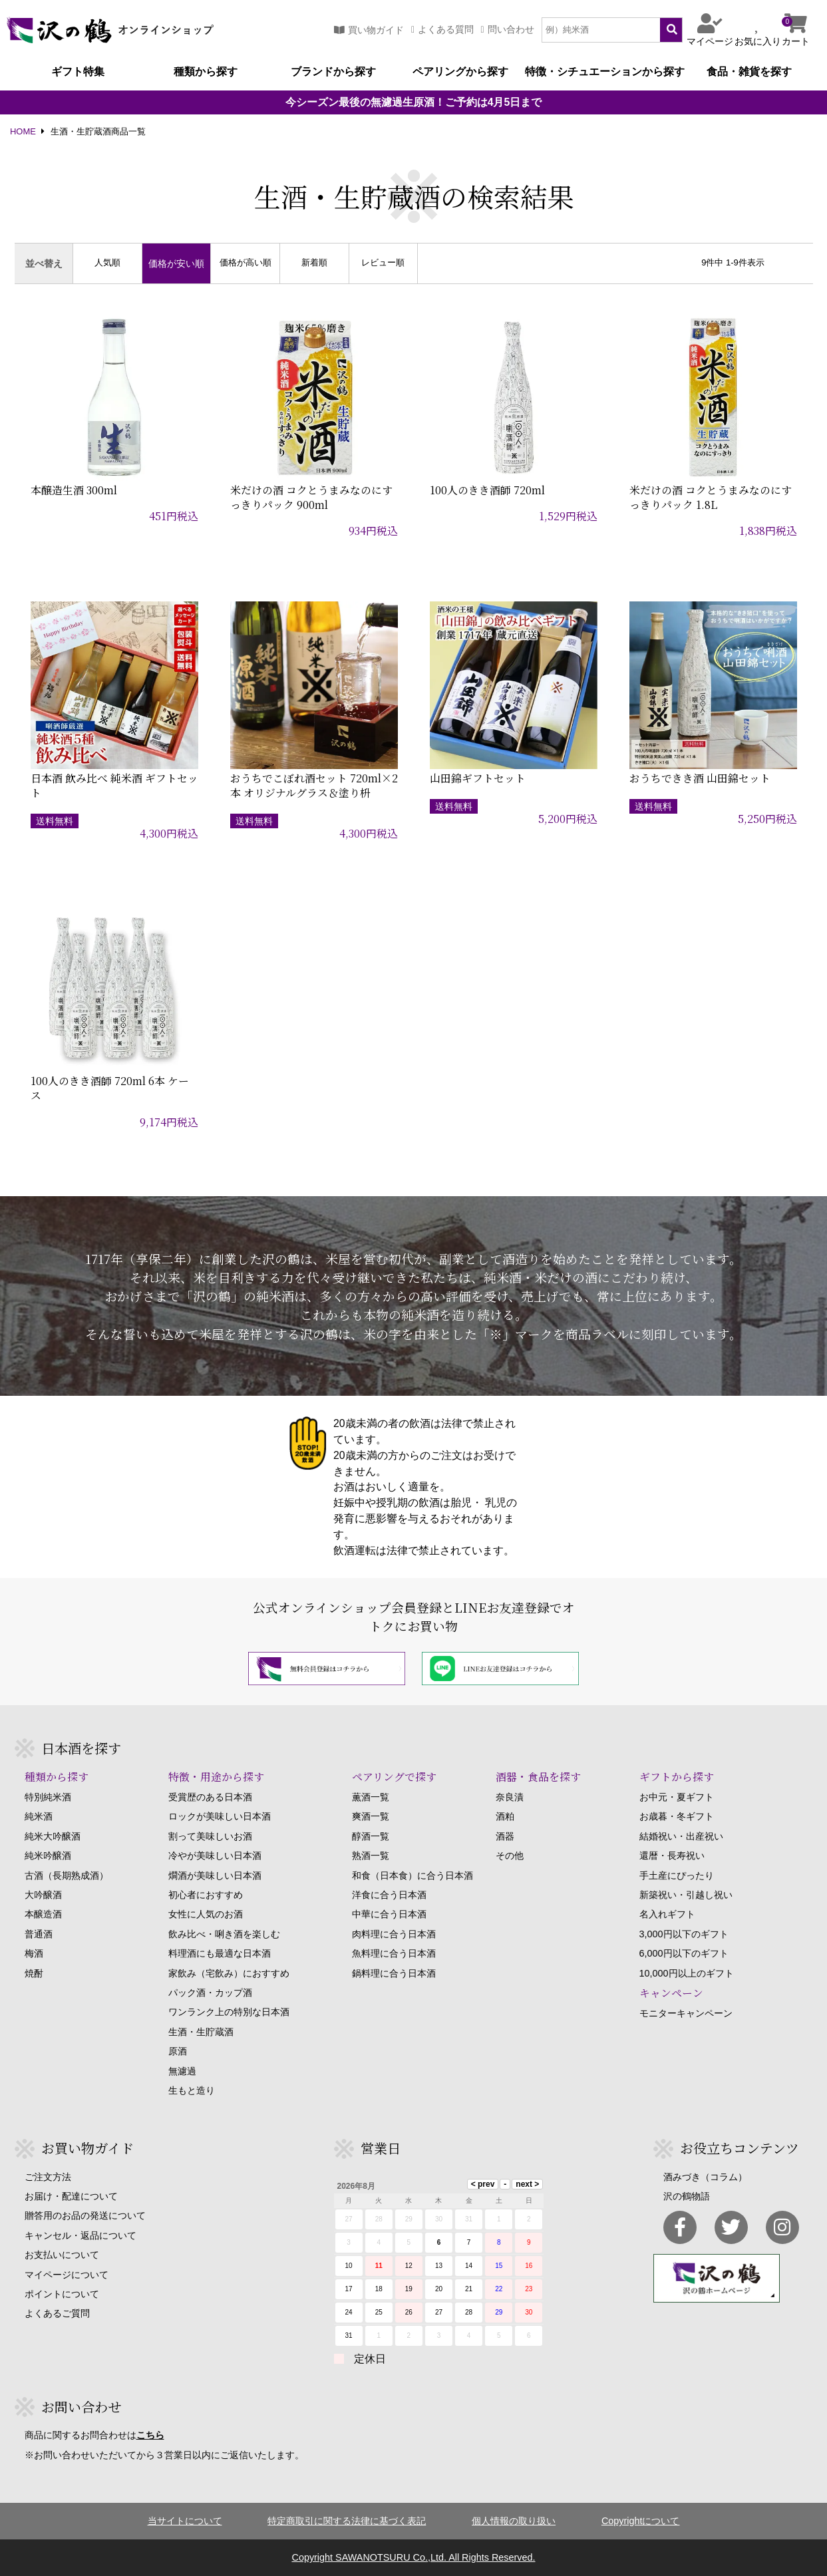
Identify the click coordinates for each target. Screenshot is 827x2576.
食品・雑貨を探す (749, 72)
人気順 (107, 263)
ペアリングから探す (460, 72)
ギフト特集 (77, 72)
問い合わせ (507, 30)
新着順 (314, 263)
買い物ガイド (369, 30)
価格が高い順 (245, 263)
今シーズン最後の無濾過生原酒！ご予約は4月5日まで (413, 102)
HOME (23, 132)
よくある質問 (442, 30)
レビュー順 (383, 263)
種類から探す (206, 72)
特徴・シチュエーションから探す (605, 72)
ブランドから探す (333, 72)
